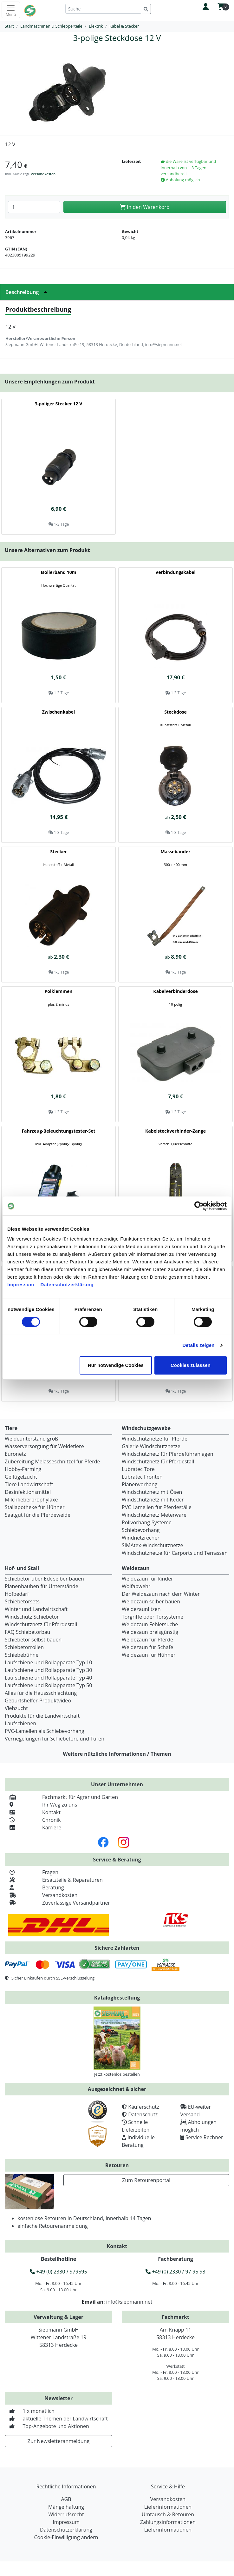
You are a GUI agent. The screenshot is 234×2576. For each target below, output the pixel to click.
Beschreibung (27, 292)
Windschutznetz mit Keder (153, 1499)
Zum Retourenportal (146, 2180)
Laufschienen (20, 1723)
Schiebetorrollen (24, 1647)
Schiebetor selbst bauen (33, 1639)
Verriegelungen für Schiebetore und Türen (54, 1738)
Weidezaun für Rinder (147, 1578)
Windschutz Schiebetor (32, 1616)
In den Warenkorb (145, 206)
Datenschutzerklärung (67, 1284)
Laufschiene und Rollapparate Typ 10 (48, 1662)
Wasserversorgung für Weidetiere (44, 1446)
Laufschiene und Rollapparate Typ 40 (48, 1677)
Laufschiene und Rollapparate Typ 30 (48, 1670)
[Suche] (103, 9)
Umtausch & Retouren (168, 2514)
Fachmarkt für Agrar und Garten (61, 1797)
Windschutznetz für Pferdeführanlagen (167, 1453)
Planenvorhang (140, 1484)
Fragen (31, 1872)
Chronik (33, 1819)
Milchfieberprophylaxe (31, 1499)
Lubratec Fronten (142, 1476)
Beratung (34, 1887)
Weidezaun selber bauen (151, 1601)
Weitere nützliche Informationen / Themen (117, 1753)
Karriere (33, 1827)
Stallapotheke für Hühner (34, 1507)
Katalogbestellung (117, 1997)
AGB (66, 2499)
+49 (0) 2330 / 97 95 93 (175, 2271)
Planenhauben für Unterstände (41, 1586)
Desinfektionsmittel (28, 1491)
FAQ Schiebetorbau (27, 1631)
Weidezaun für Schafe (147, 1647)
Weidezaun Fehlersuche (150, 1624)
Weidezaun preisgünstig (150, 1631)
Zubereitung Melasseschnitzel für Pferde (52, 1461)
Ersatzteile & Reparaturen (54, 1879)
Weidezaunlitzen (141, 1609)
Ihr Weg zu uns (41, 1804)
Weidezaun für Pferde (147, 1639)
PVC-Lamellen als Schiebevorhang (44, 1730)
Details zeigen (198, 1345)
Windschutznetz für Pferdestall (158, 1461)
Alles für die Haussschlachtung (41, 1692)
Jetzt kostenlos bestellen (117, 2074)
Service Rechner (204, 2137)
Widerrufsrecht (66, 2514)
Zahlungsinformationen (168, 2522)
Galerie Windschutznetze (151, 1446)
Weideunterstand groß (31, 1438)
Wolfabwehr (136, 1586)
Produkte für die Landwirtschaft (42, 1715)
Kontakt (33, 1812)
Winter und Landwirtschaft (36, 1609)
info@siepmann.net (129, 2301)
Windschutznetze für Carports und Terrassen (175, 1552)
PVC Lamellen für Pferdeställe (157, 1507)
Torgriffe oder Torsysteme (152, 1616)
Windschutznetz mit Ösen (152, 1491)
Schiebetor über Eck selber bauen (44, 1578)
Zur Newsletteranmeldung (58, 2441)
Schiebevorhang (140, 1530)
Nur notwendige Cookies (116, 1365)
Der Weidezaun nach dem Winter (161, 1593)
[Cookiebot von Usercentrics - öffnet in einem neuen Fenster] (199, 1206)
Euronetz (15, 1453)
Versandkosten (43, 173)
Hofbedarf (17, 1593)
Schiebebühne (21, 1654)
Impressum (20, 1284)
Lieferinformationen (168, 2506)
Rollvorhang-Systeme (147, 1522)
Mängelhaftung (66, 2506)
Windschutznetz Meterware (154, 1514)
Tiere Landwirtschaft (29, 1484)
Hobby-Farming (23, 1469)
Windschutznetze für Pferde (154, 1438)
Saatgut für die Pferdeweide (37, 1514)
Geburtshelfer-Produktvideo (38, 1700)
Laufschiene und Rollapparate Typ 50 (48, 1685)
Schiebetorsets (22, 1601)
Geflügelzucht (21, 1476)
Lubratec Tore (138, 1469)
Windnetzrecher (140, 1537)
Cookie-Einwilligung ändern (66, 2537)
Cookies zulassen (191, 1365)
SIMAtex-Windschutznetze (152, 1545)
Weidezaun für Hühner (148, 1654)
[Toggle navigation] (11, 10)
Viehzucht (16, 1708)
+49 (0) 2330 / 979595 (58, 2271)
